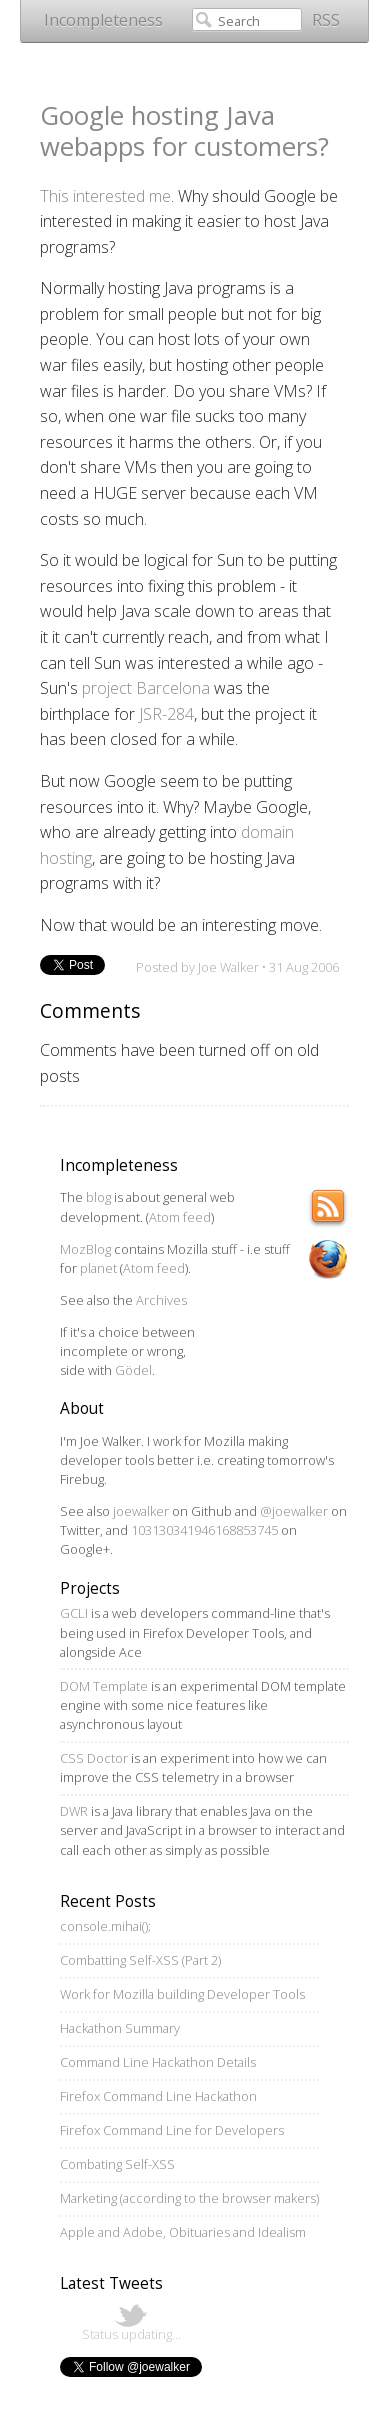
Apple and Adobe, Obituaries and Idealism (183, 2232)
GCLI (74, 1613)
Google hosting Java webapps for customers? (184, 131)
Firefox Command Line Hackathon (158, 2096)
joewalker (141, 1511)
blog (98, 1197)
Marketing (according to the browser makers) (189, 2198)
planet (98, 1268)
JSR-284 (166, 714)
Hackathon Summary (120, 2028)
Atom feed (180, 1217)
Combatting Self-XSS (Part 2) (140, 1960)
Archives (161, 1300)
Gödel (133, 1370)
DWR (74, 1811)
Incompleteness (103, 20)
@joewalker (294, 1511)
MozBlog (85, 1249)
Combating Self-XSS (117, 2164)
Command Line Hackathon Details (158, 2062)
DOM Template (104, 1686)
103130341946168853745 (204, 1530)
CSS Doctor (94, 1758)
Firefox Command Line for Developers (172, 2130)
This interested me (105, 196)
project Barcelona (146, 688)
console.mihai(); (105, 1926)
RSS (326, 20)
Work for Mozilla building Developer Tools (182, 1994)
